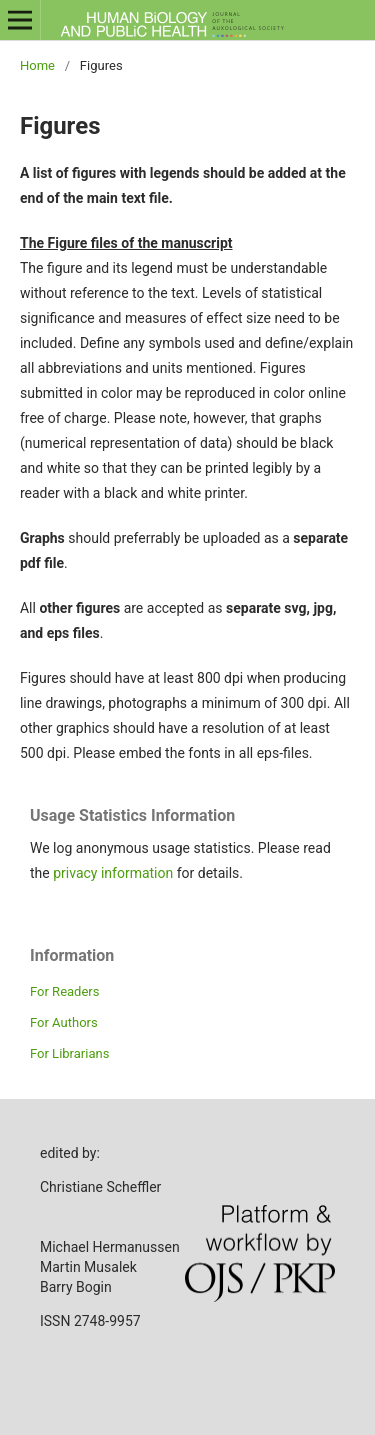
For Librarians (69, 1053)
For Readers (65, 991)
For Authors (64, 1022)
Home (37, 65)
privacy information (113, 873)
